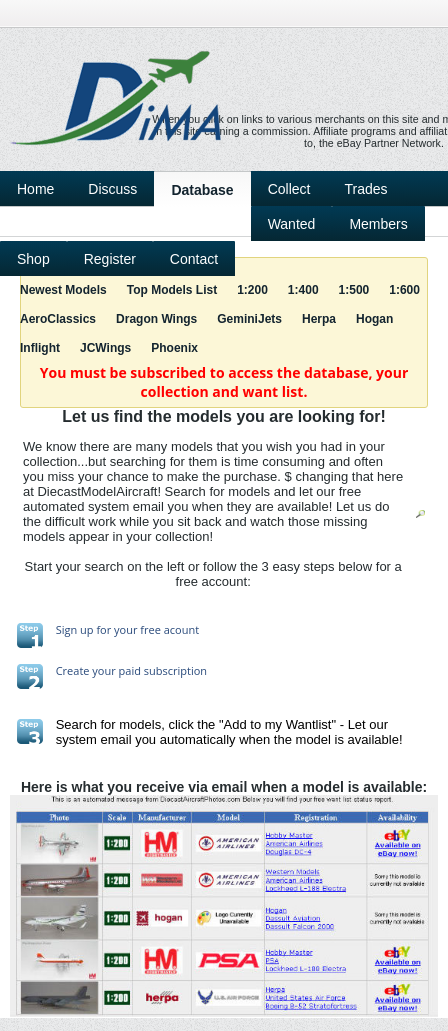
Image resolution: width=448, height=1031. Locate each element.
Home (35, 189)
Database (202, 190)
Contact (194, 259)
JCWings (105, 348)
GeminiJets (249, 319)
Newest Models (63, 290)
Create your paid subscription (131, 670)
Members (378, 224)
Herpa (319, 319)
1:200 (252, 290)
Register (110, 259)
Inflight (40, 348)
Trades (365, 189)
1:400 (303, 290)
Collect (289, 189)
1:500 (354, 290)
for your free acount (147, 629)
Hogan (374, 319)
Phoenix (174, 348)
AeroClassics (58, 319)
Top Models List (172, 290)
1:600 (404, 290)
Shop (33, 259)
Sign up (75, 629)
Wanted (292, 224)
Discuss (112, 189)
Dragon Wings (156, 319)
